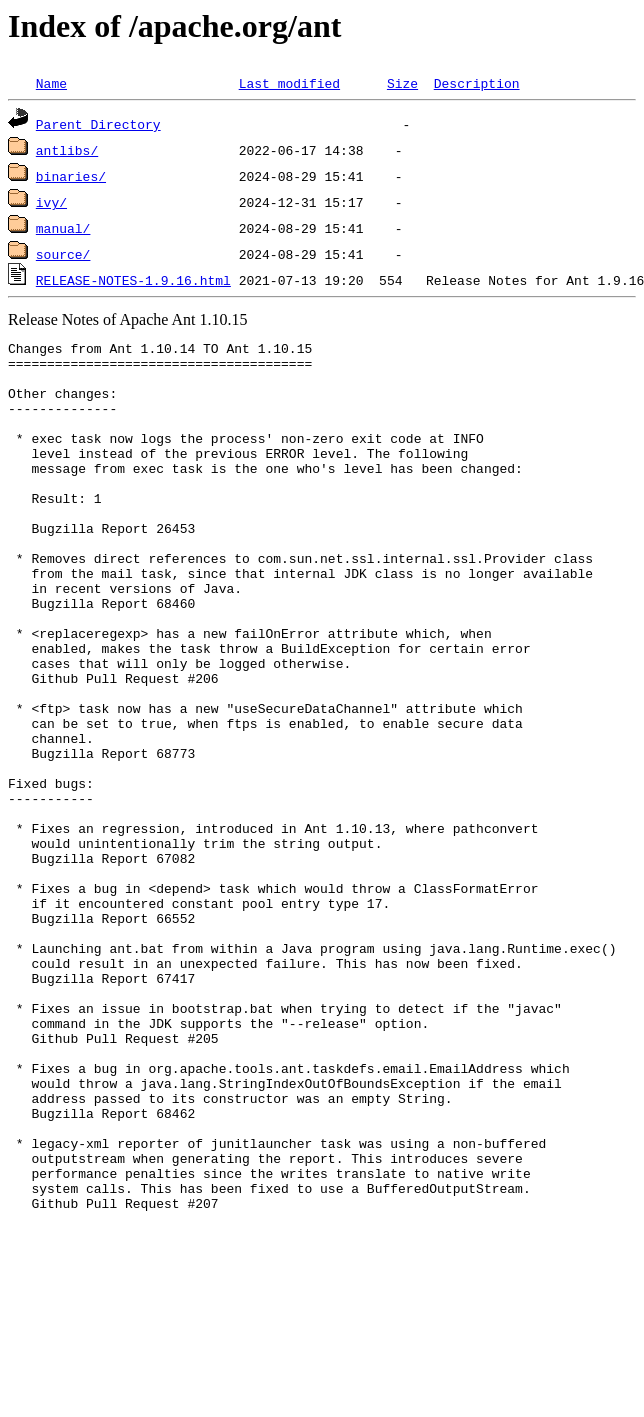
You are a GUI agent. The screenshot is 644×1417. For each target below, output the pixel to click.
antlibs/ (67, 150)
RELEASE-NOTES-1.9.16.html (133, 280)
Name (51, 83)
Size (402, 83)
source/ (63, 254)
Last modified (289, 83)
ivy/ (51, 202)
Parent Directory (98, 124)
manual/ (63, 228)
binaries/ (71, 176)
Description (477, 83)
